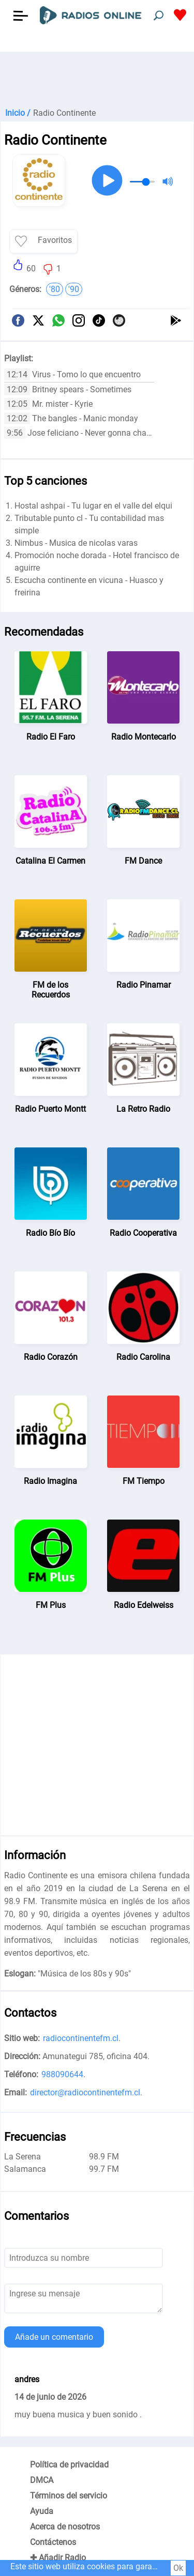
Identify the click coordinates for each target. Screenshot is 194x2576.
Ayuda (41, 2511)
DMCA (41, 2480)
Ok (178, 2568)
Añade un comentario (54, 2337)
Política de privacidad (69, 2465)
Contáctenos (53, 2542)
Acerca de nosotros (65, 2527)
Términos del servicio (68, 2496)
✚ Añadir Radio (58, 2558)
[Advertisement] (97, 77)
